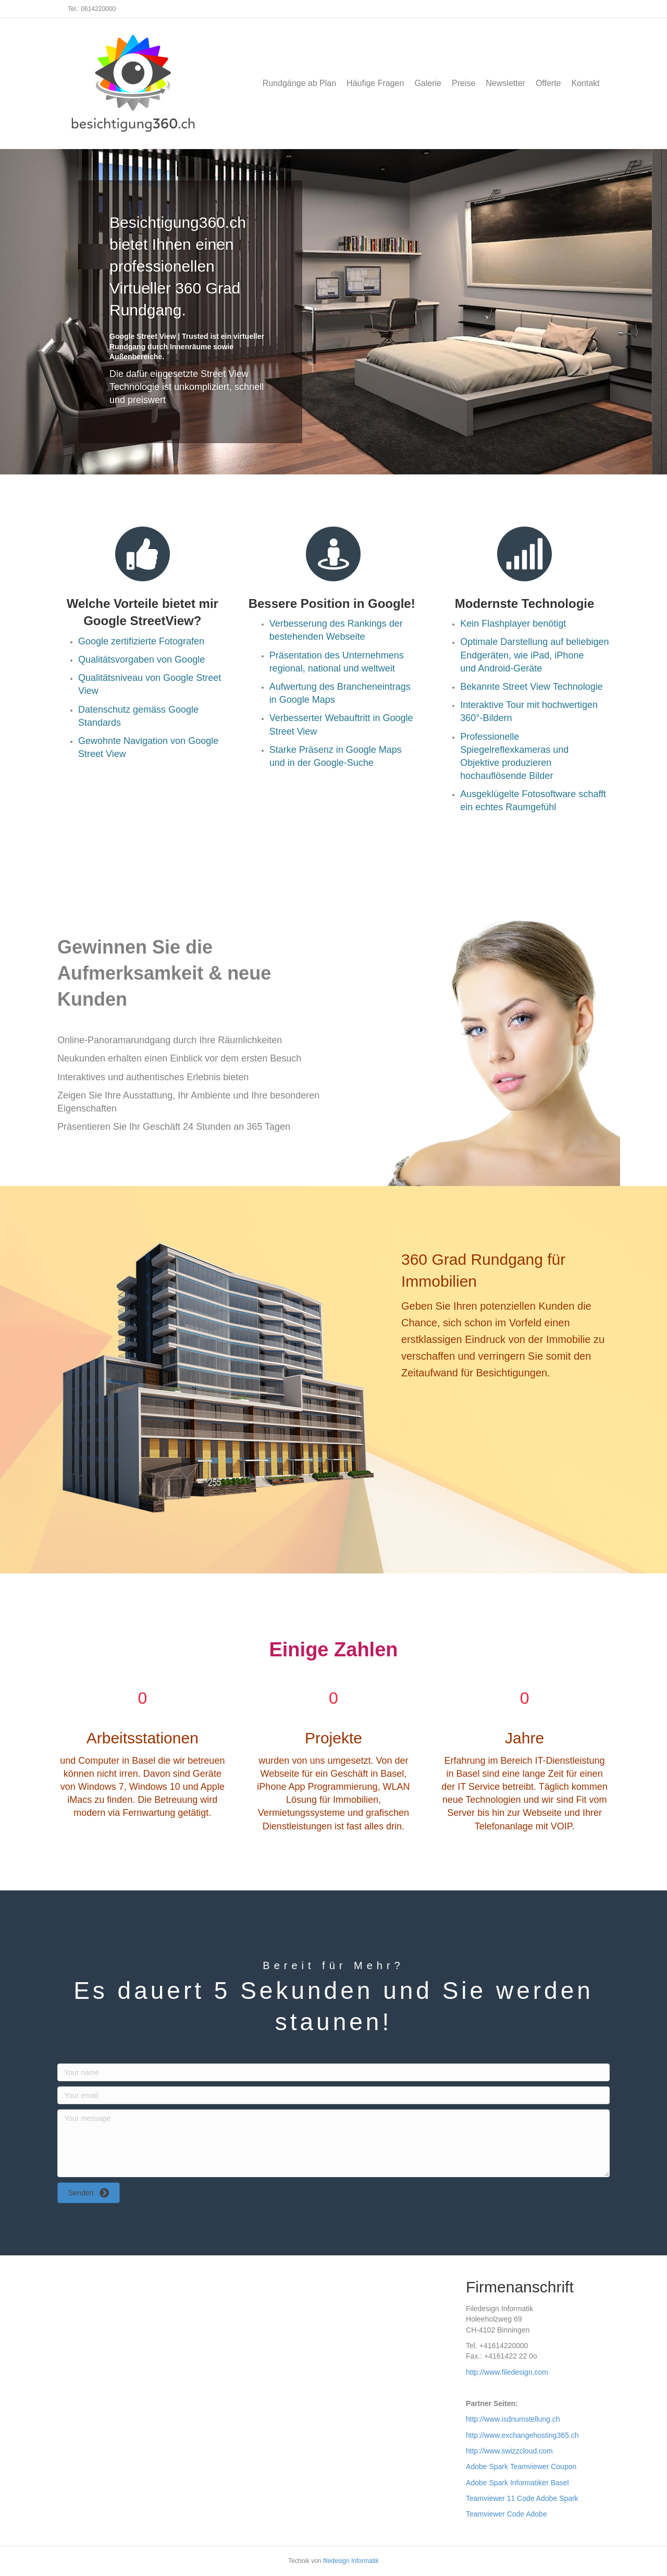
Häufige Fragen (375, 83)
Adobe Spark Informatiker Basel (517, 2483)
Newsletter (505, 83)
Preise (463, 83)
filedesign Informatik (351, 2561)
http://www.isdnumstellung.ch (513, 2419)
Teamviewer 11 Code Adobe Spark (522, 2498)
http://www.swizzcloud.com (509, 2451)
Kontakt (586, 83)
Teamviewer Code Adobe (506, 2514)
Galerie (427, 83)
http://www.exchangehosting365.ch (522, 2435)
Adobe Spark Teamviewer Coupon (521, 2466)
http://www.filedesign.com (507, 2372)
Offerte (548, 83)
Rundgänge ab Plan (299, 83)
